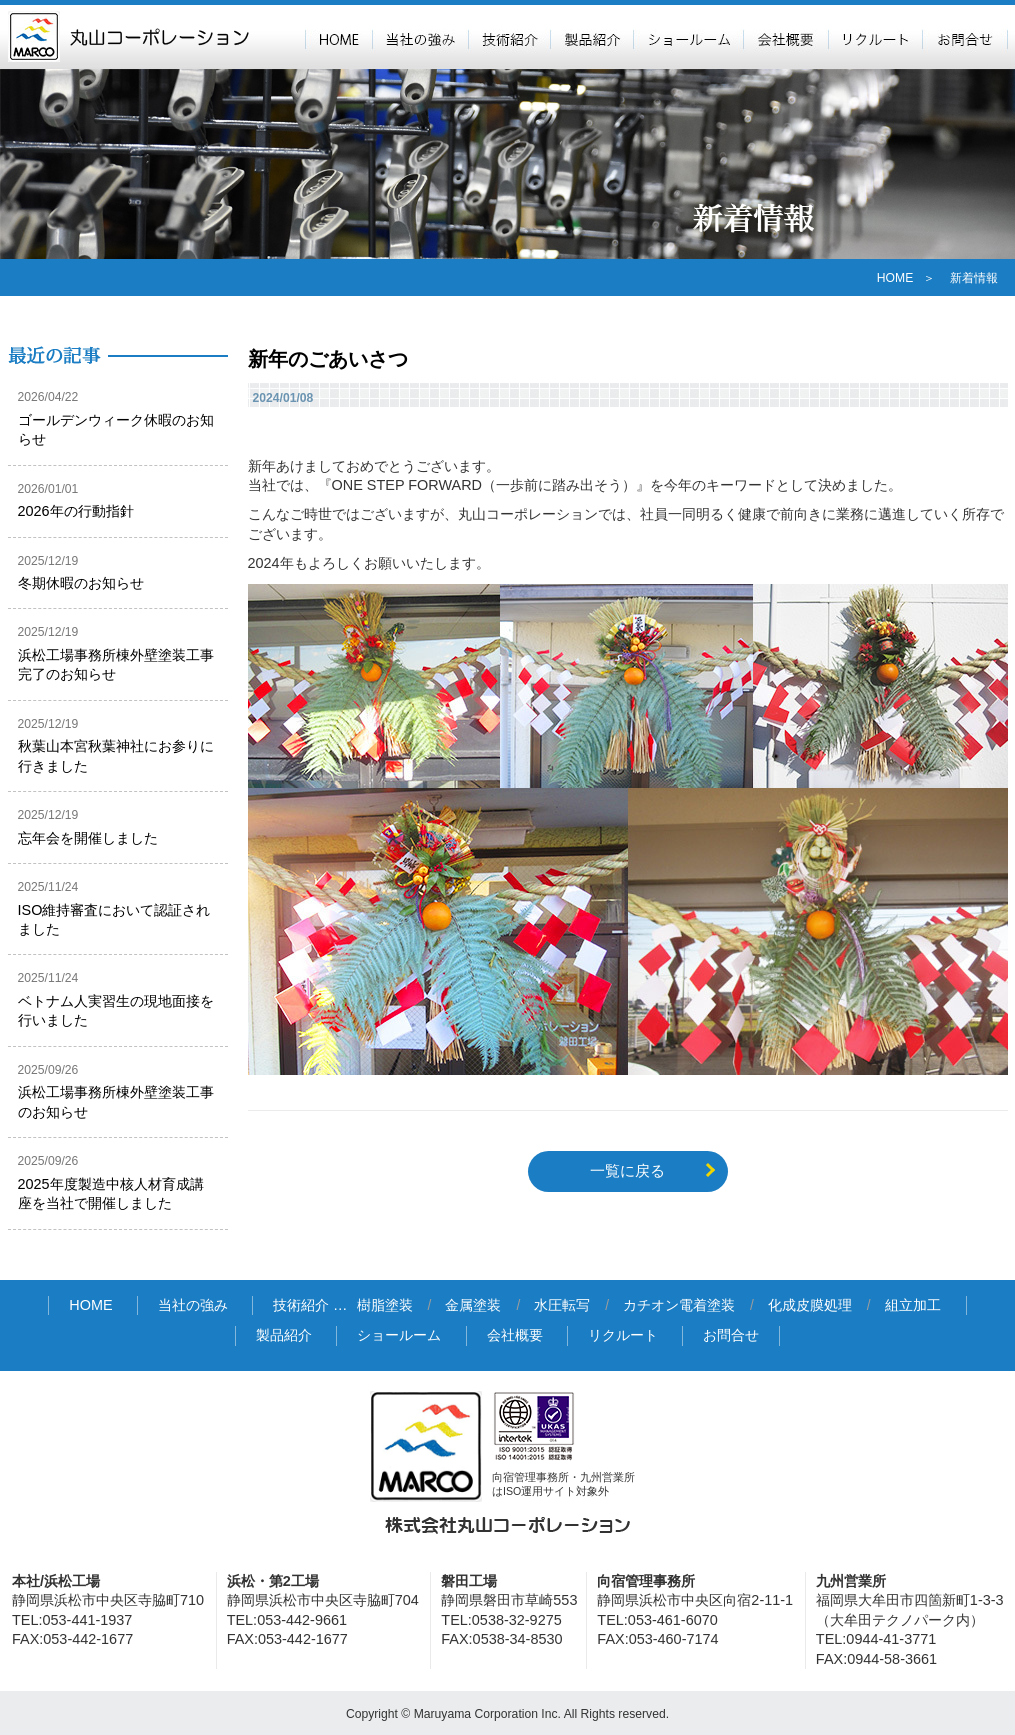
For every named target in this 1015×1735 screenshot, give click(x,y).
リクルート (875, 37)
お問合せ (965, 37)
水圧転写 (562, 1305)
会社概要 (785, 37)
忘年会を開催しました (88, 838)
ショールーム (688, 37)
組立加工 (913, 1305)
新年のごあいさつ (328, 359)
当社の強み (420, 37)
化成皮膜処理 (810, 1305)
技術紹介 (509, 37)
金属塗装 (473, 1305)
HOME (338, 37)
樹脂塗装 (385, 1305)
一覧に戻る (627, 1170)
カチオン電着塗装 (679, 1305)
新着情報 (974, 278)
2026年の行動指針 (76, 511)
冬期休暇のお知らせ (81, 583)
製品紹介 (591, 37)
